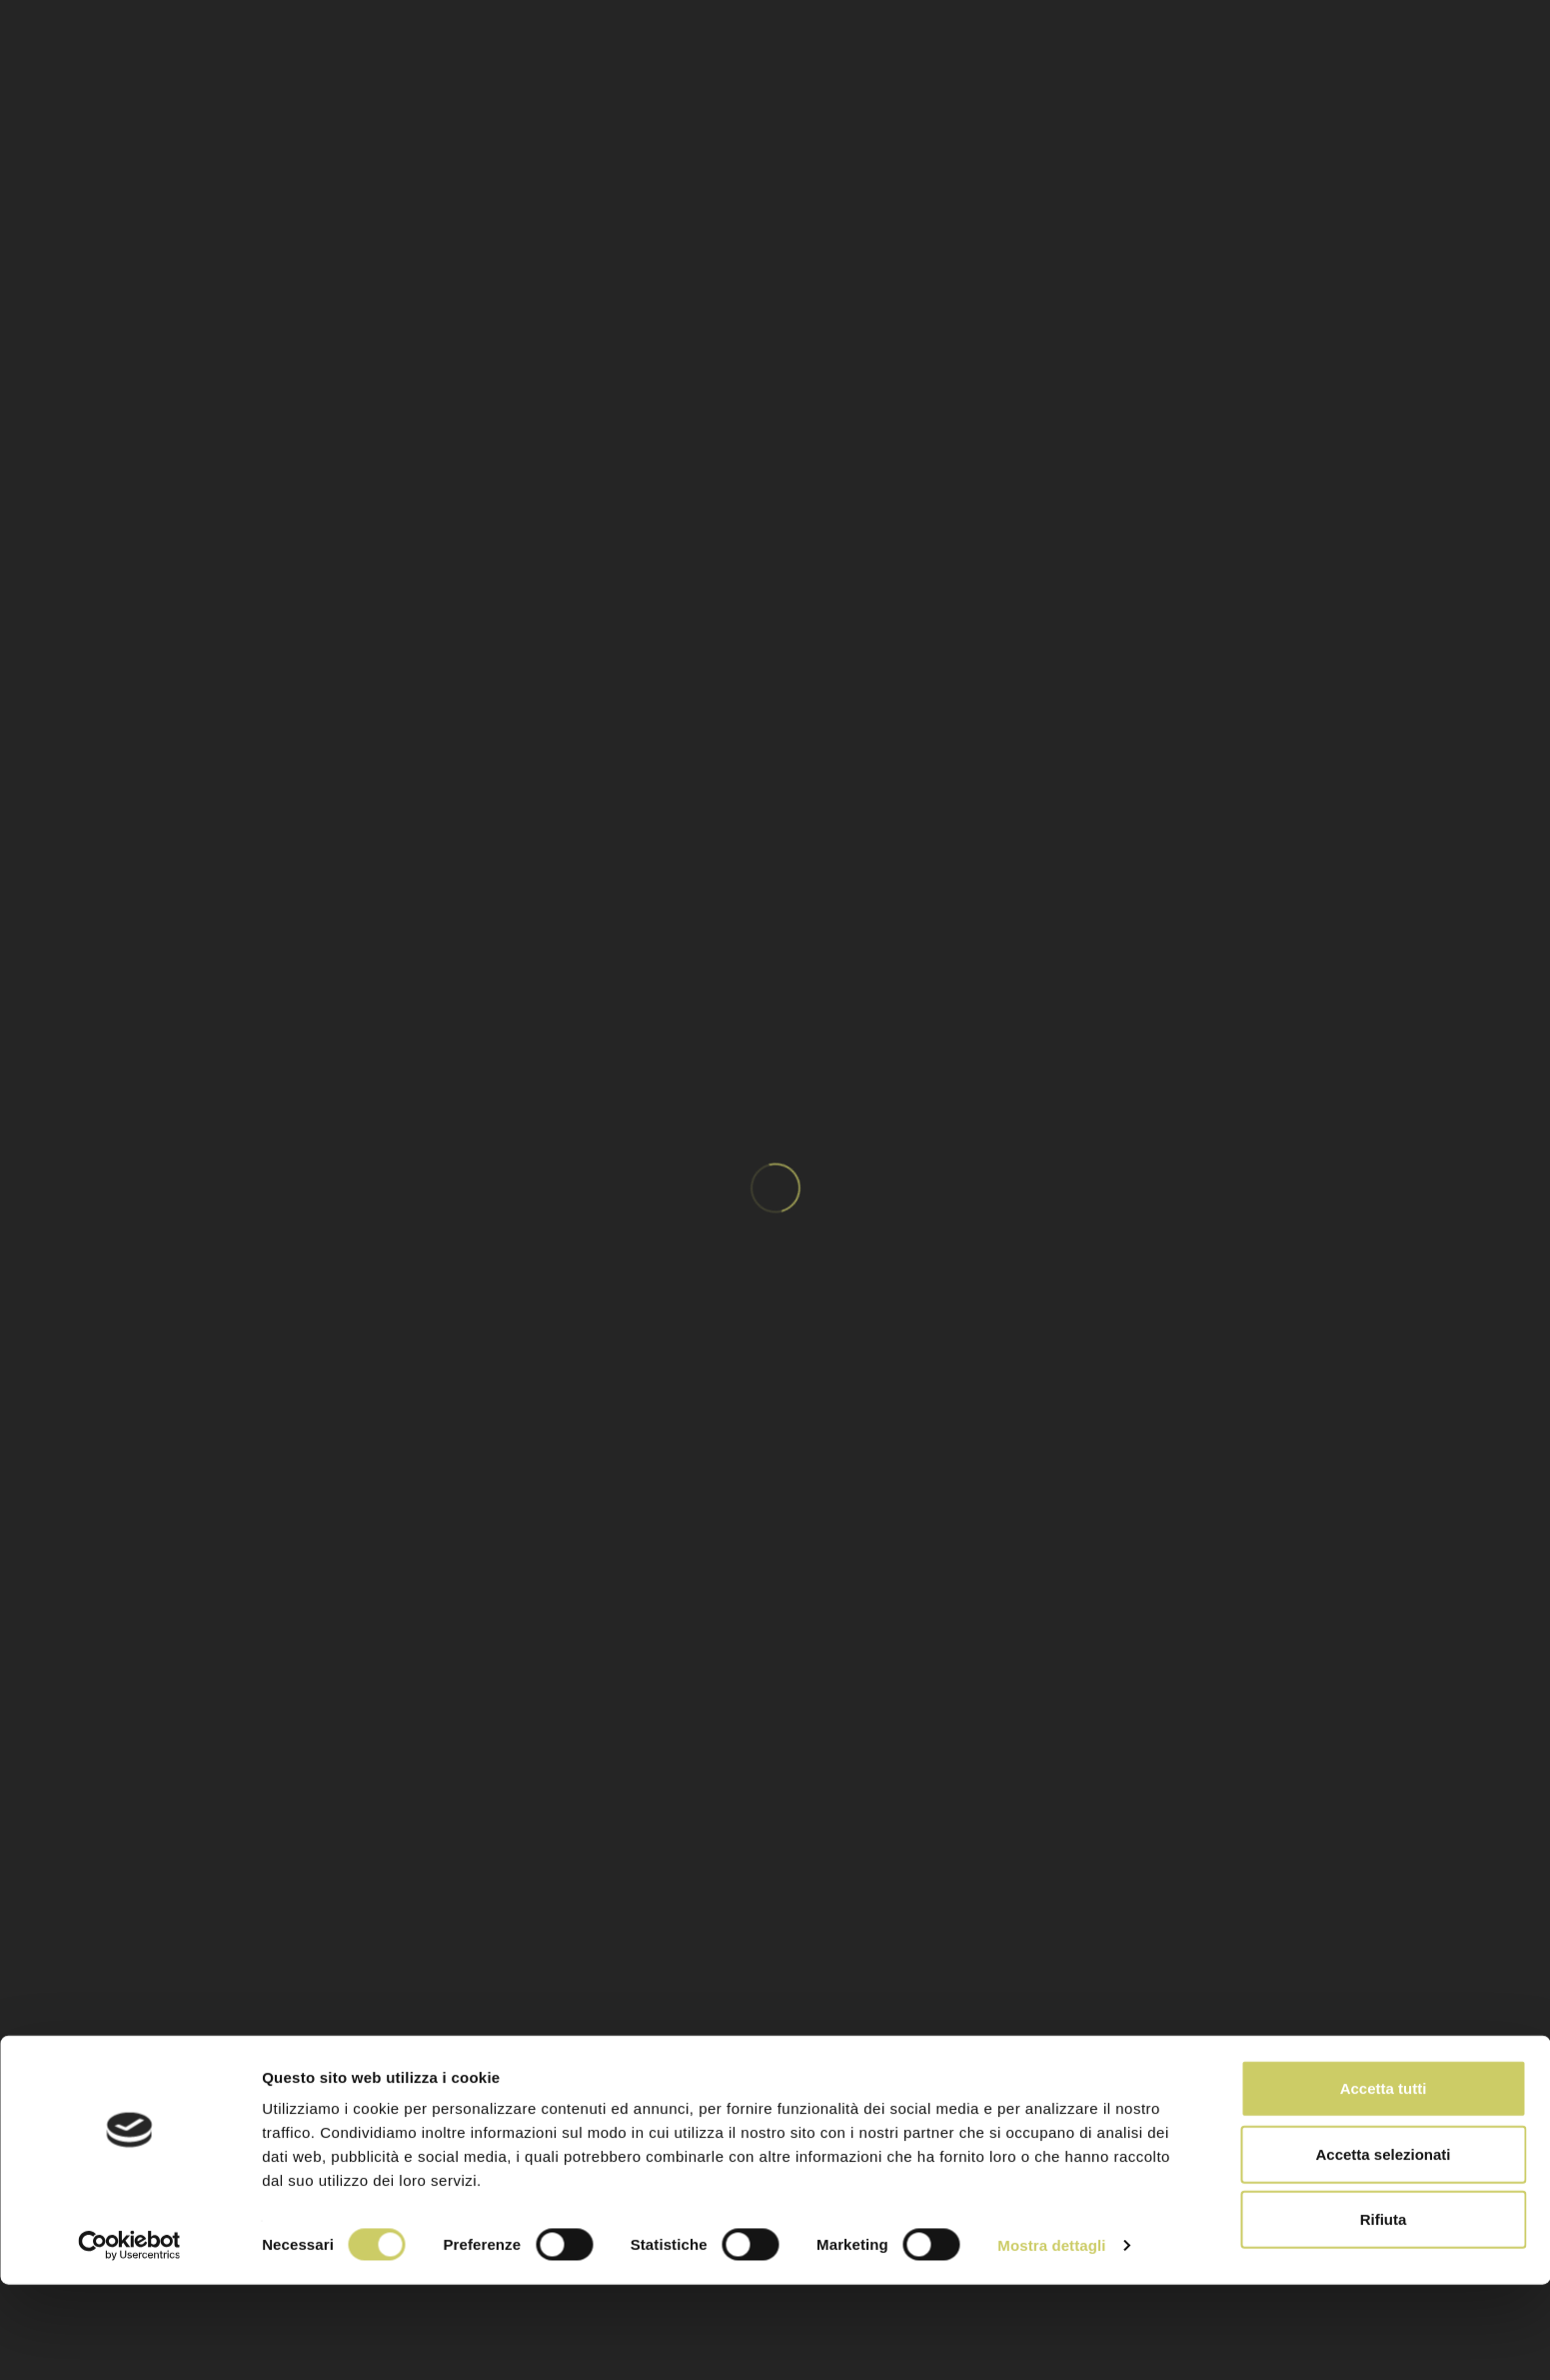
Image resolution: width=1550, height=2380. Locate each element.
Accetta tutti (1383, 2183)
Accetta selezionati (1382, 2249)
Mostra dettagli (1051, 2340)
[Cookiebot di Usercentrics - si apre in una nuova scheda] (129, 2341)
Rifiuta (1383, 2314)
